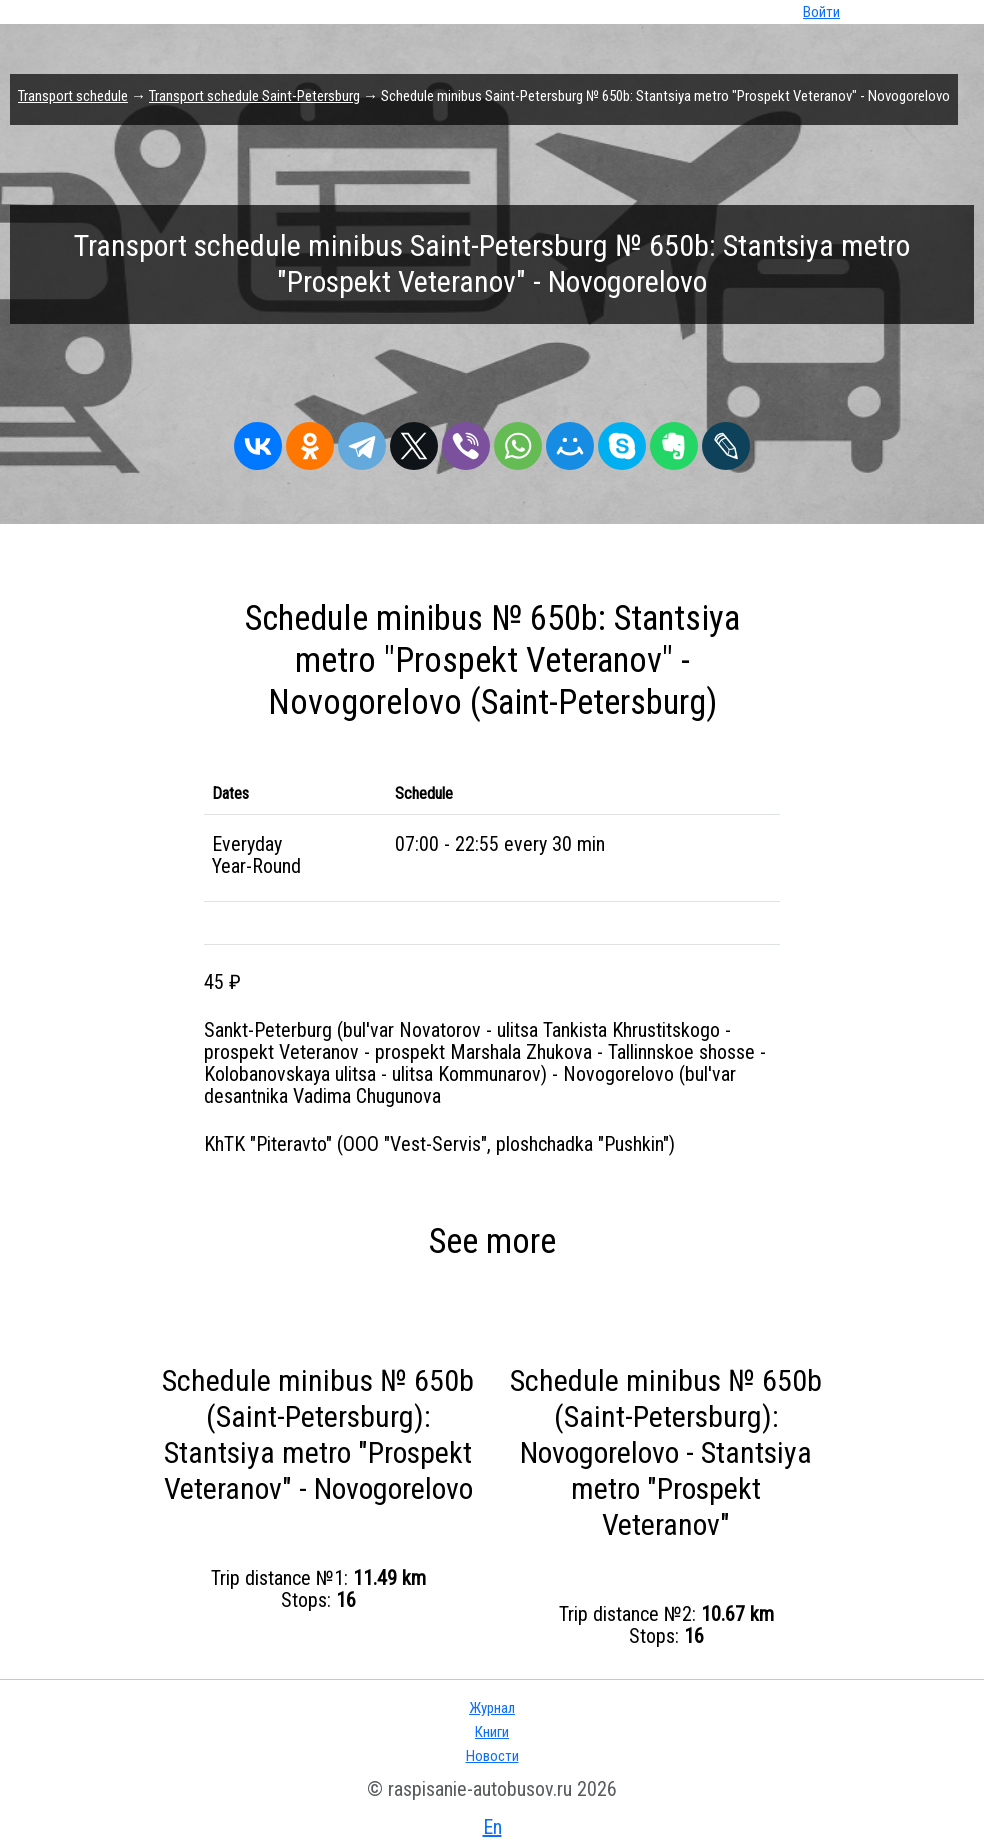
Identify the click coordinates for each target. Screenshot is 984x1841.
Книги (492, 1732)
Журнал (492, 1708)
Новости (492, 1756)
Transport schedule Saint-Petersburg (254, 96)
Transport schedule (73, 96)
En (492, 1827)
